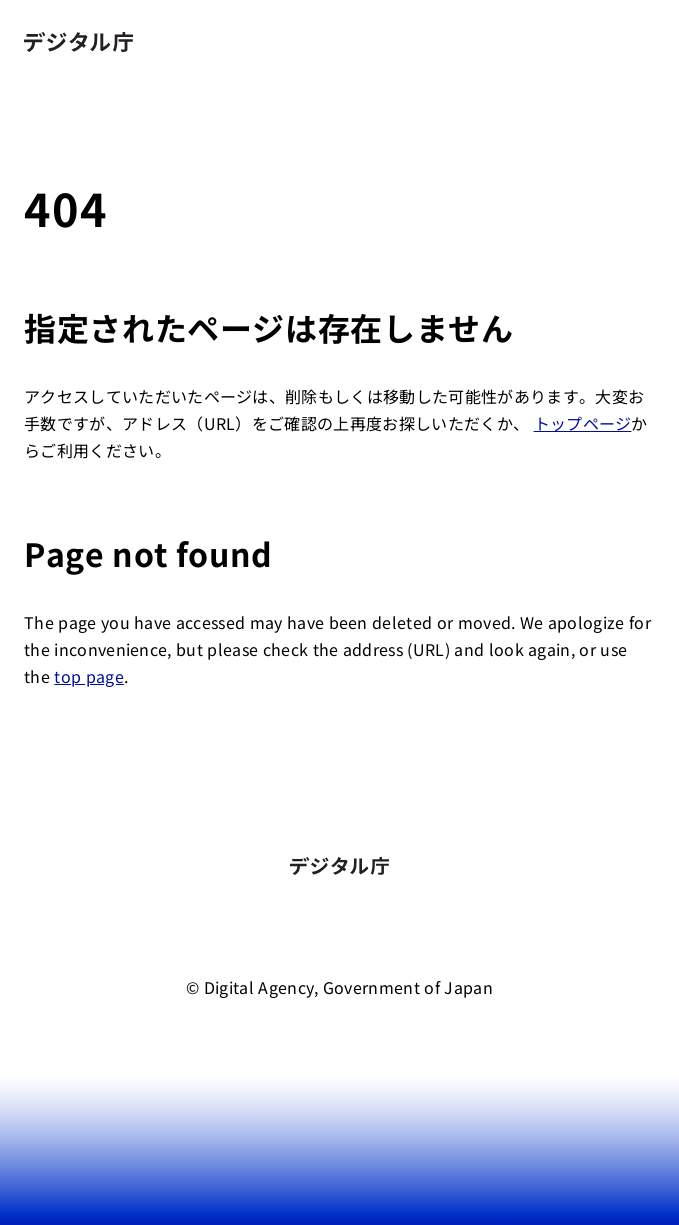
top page (89, 676)
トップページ (583, 423)
